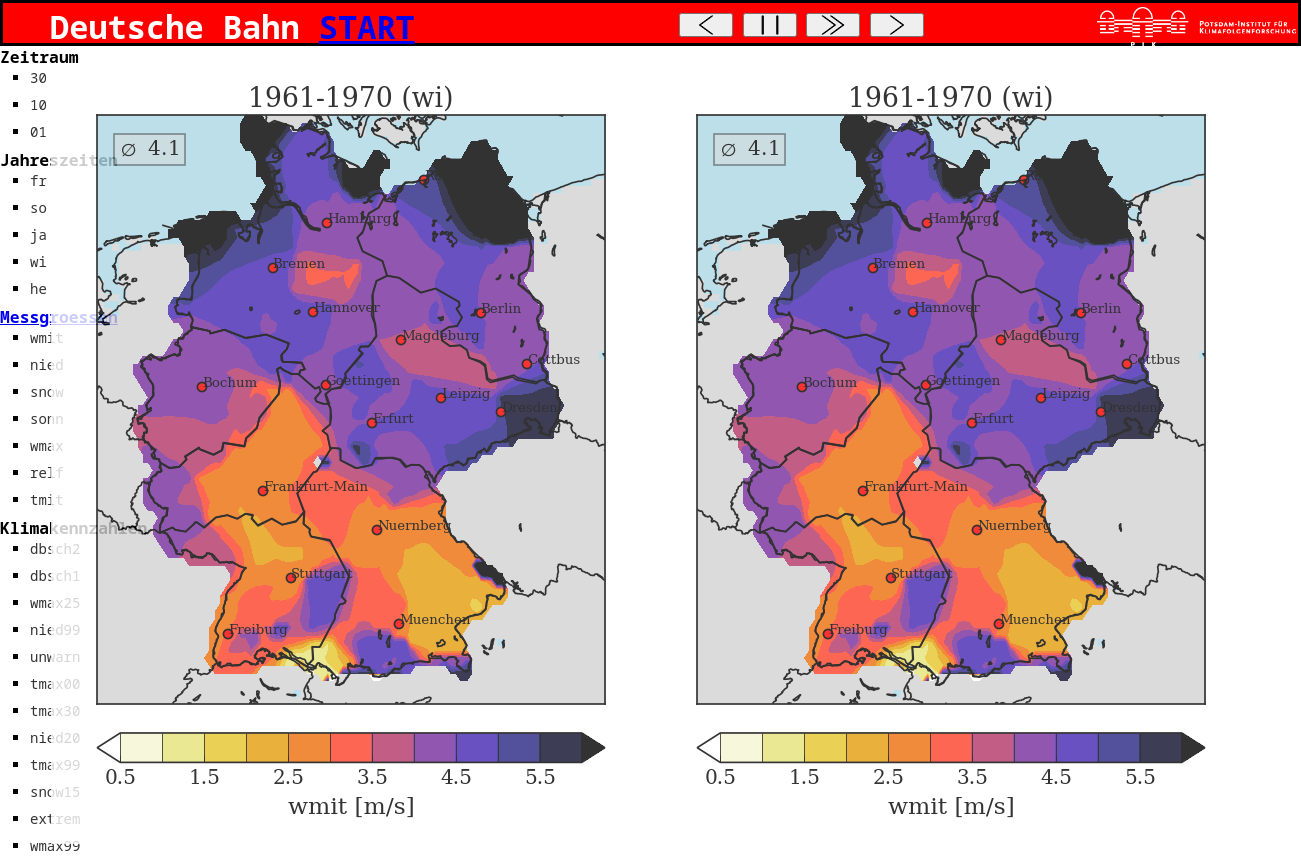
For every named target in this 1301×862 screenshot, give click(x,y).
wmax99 (55, 845)
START (367, 26)
